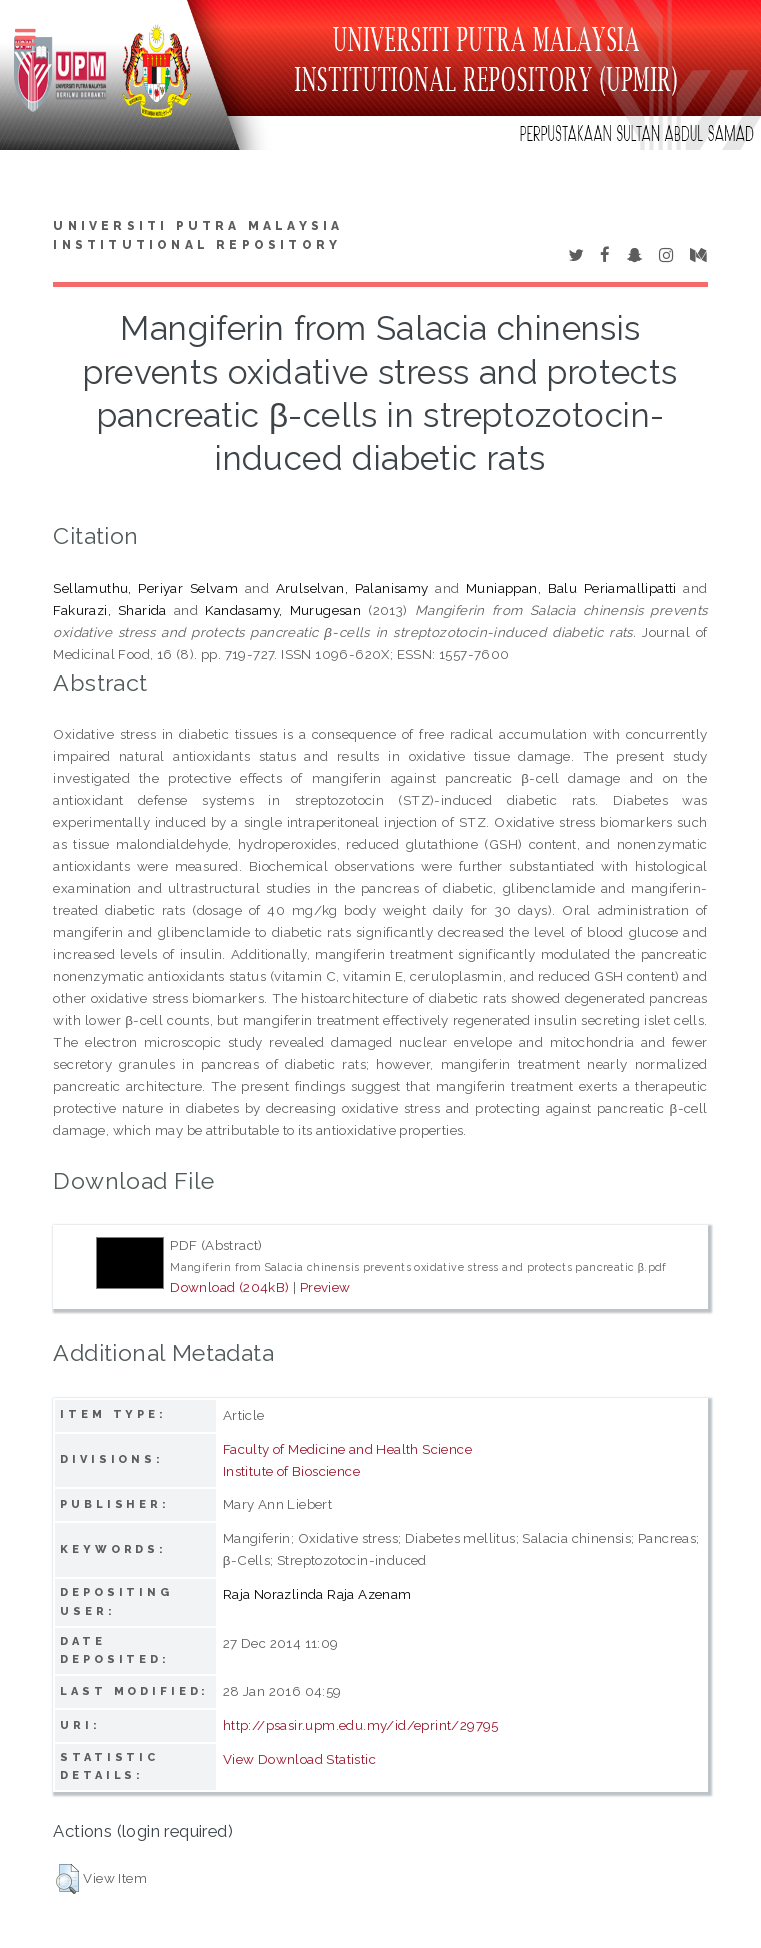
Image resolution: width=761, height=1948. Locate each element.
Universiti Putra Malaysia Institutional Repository (198, 236)
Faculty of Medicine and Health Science (347, 1449)
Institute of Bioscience (291, 1471)
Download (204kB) (229, 1287)
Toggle (36, 37)
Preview (325, 1287)
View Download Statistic (299, 1759)
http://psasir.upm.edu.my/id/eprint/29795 (361, 1725)
